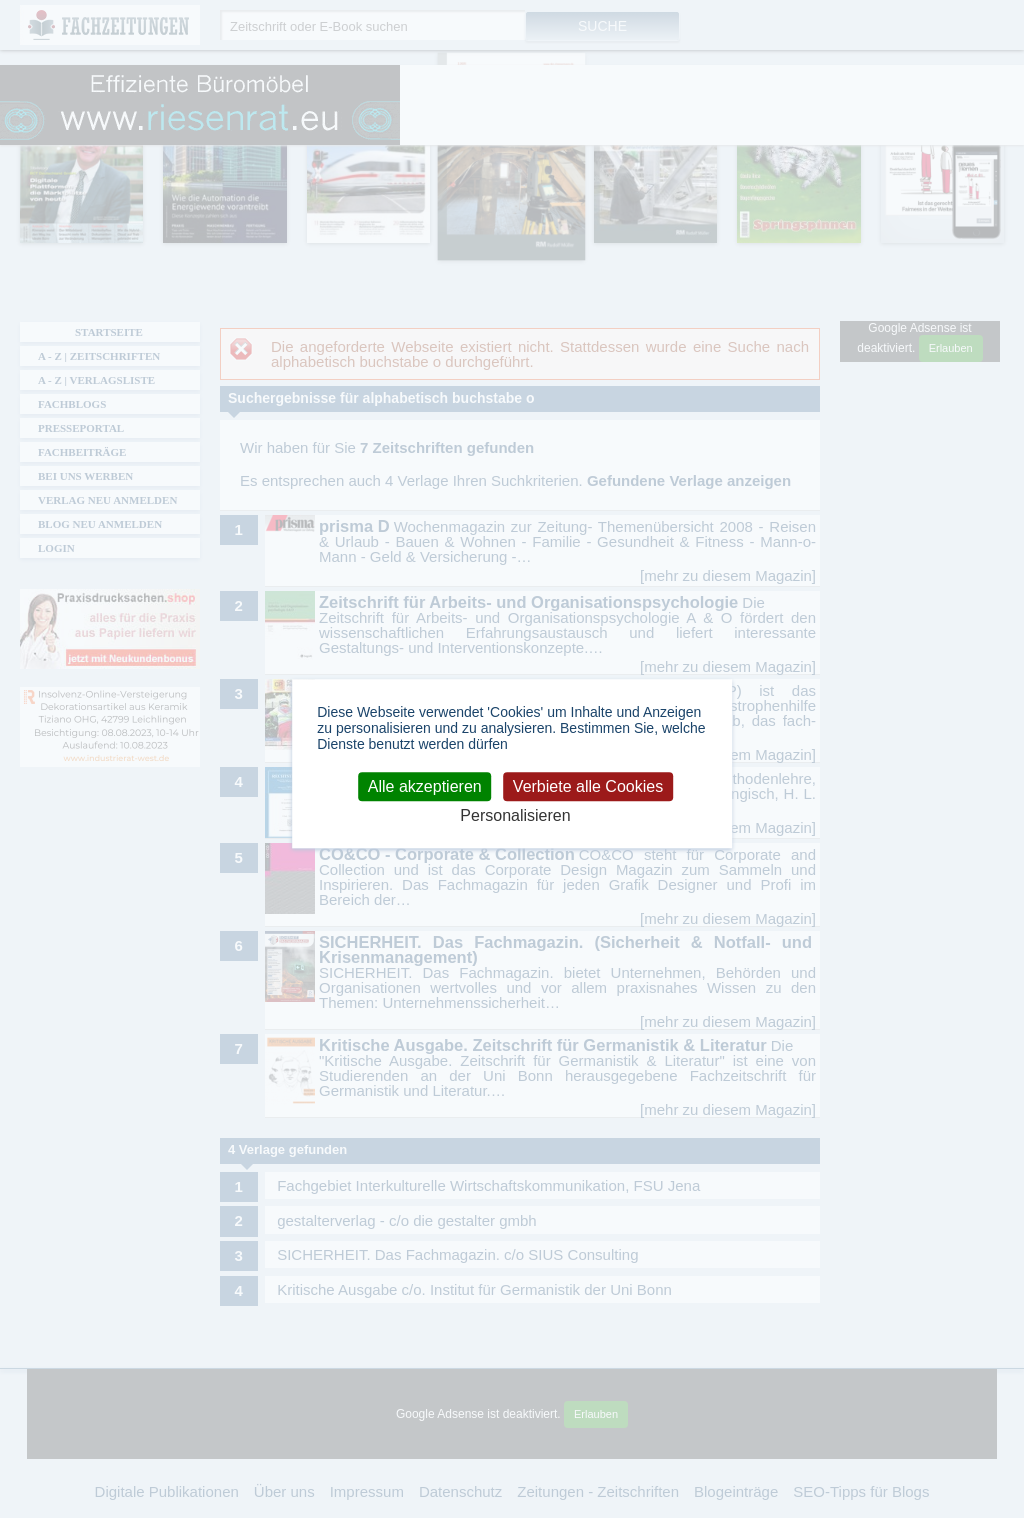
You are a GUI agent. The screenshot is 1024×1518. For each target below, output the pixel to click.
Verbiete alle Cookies (588, 786)
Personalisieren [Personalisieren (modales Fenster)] (515, 816)
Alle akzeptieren (425, 786)
